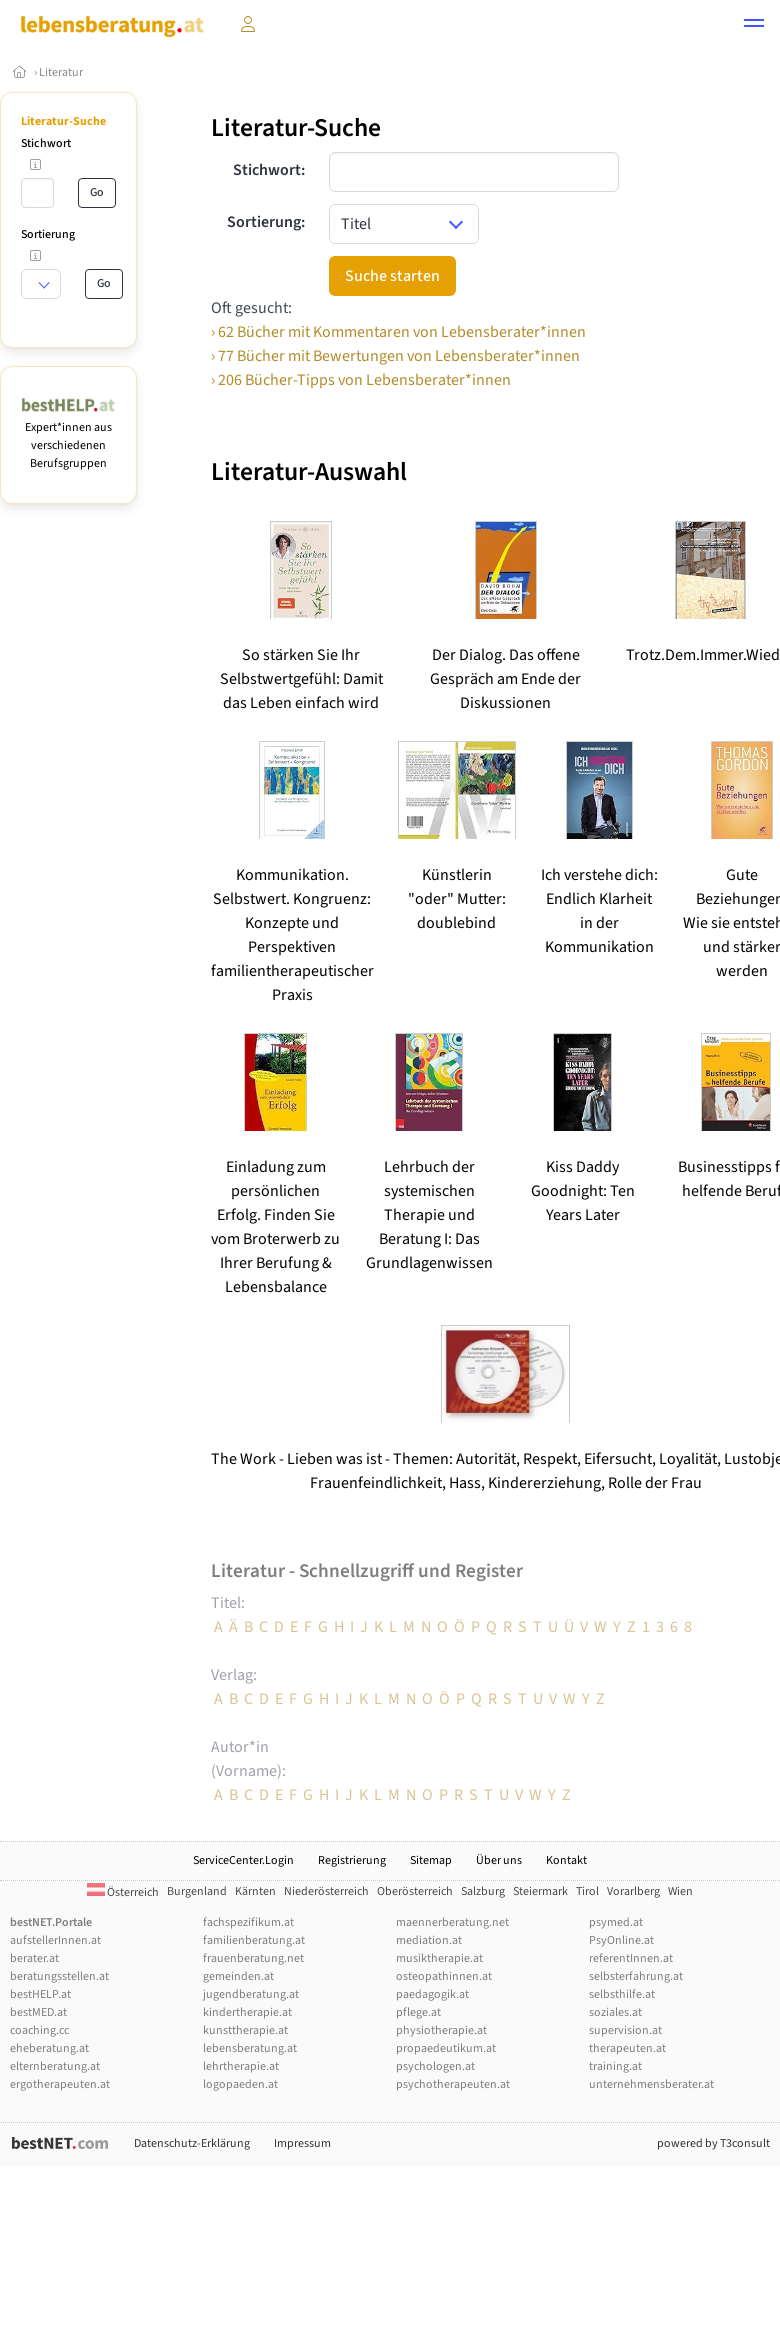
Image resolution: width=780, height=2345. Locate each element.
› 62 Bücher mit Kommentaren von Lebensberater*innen (398, 332)
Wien (680, 1891)
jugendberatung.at (251, 1994)
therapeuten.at (627, 2048)
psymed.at (616, 1922)
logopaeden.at (240, 2084)
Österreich (123, 1892)
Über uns (499, 1860)
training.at (615, 2066)
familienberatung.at (254, 1940)
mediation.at (429, 1940)
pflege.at (418, 2012)
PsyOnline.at (621, 1940)
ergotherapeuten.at (60, 2084)
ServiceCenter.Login (243, 1860)
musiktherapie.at (439, 1958)
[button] (754, 26)
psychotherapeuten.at (453, 2084)
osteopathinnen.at (444, 1976)
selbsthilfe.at (622, 1994)
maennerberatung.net (452, 1922)
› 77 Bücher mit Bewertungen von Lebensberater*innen (395, 356)
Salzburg (483, 1891)
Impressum (302, 2143)
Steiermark (540, 1891)
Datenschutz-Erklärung (192, 2143)
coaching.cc (39, 2030)
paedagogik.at (432, 1994)
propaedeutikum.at (446, 2048)
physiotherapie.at (441, 2030)
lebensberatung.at (250, 2048)
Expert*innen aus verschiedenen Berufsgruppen (68, 436)
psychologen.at (435, 2066)
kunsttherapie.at (245, 2030)
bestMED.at (38, 2012)
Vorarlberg (633, 1891)
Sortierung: (266, 222)
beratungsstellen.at (59, 1976)
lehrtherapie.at (241, 2066)
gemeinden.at (238, 1976)
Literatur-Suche (63, 121)
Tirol (587, 1891)
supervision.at (625, 2030)
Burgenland (197, 1891)
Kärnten (255, 1891)
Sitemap (431, 1860)
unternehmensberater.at (651, 2084)
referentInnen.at (631, 1958)
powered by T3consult (713, 2143)
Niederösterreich (326, 1891)
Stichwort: (269, 170)
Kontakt (566, 1860)
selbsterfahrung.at (636, 1976)
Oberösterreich (415, 1891)
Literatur (61, 72)
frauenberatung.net (253, 1958)
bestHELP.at (40, 1994)
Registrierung (352, 1860)
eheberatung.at (49, 2048)
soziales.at (615, 2012)
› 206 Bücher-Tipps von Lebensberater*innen (361, 380)
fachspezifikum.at (248, 1922)
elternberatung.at (55, 2066)
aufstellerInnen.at (55, 1940)
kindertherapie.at (247, 2012)
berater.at (34, 1958)
